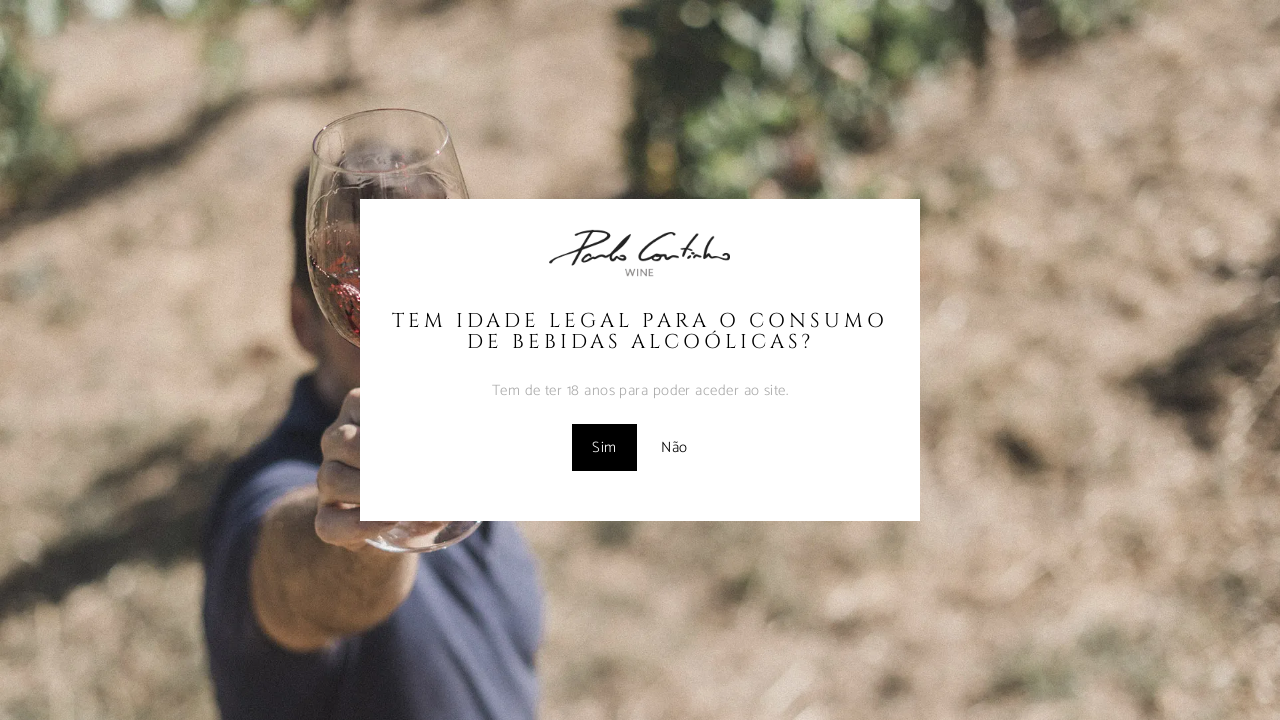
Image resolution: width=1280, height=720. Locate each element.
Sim (604, 447)
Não (674, 447)
